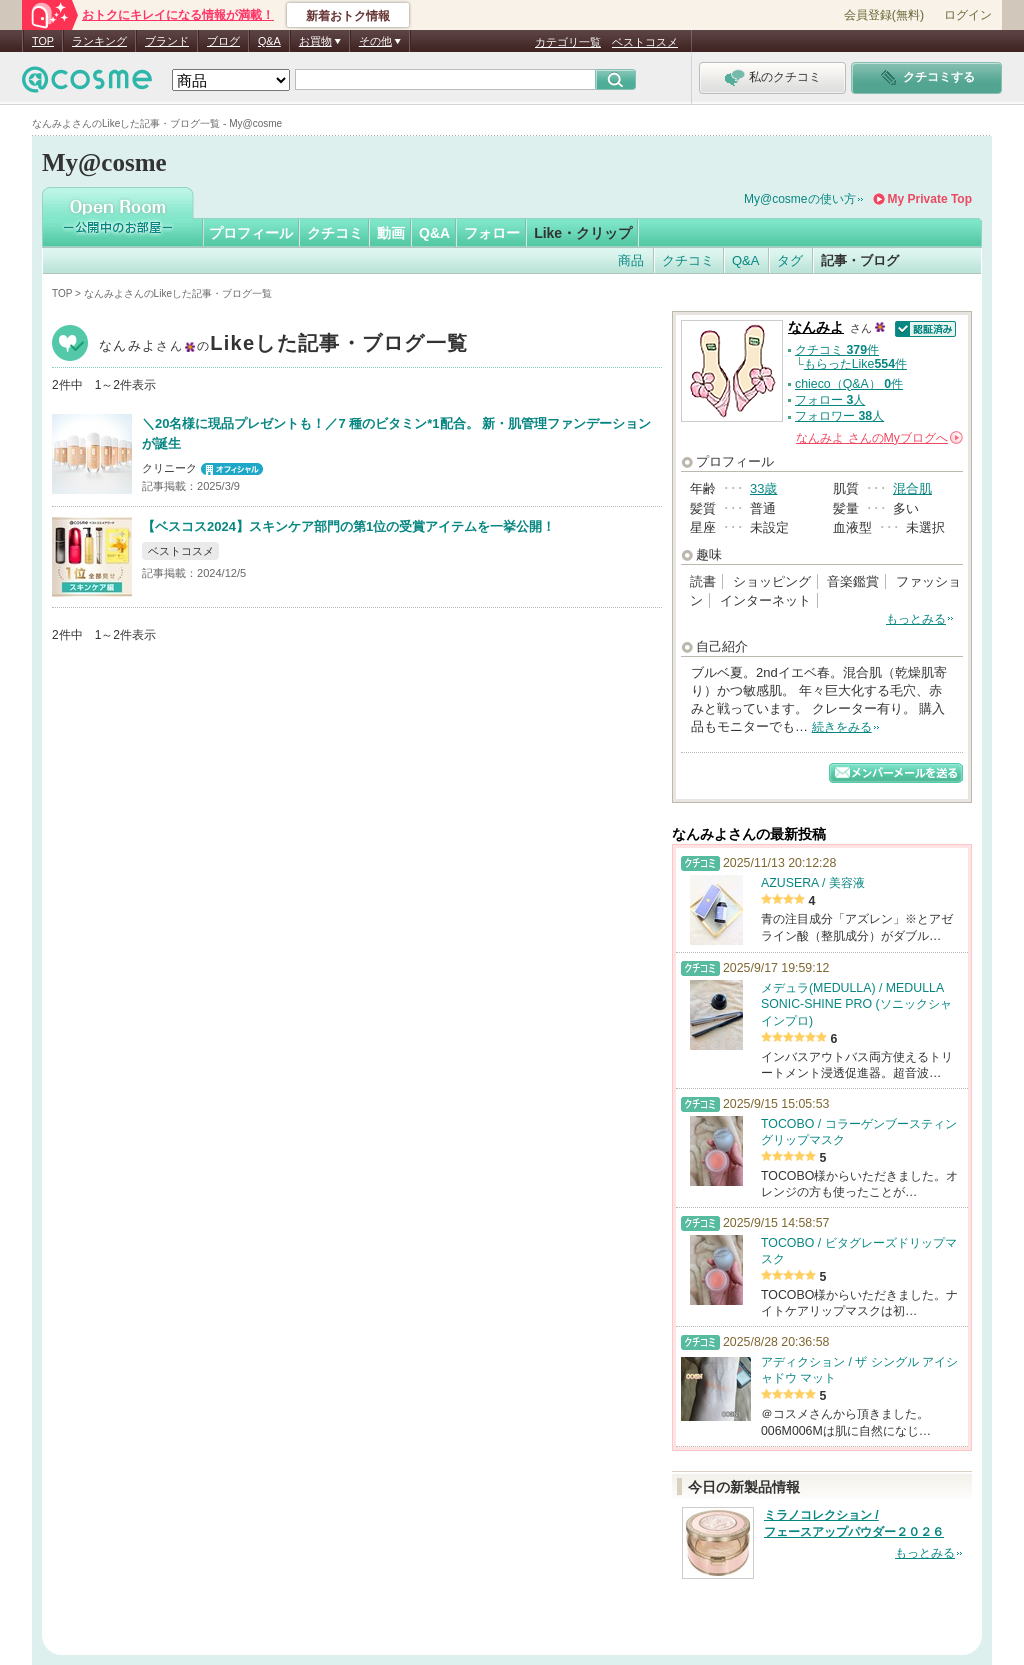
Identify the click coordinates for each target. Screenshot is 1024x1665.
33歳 (763, 488)
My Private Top (930, 199)
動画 (391, 233)
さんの (879, 438)
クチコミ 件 (837, 350)
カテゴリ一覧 (568, 42)
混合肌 (912, 488)
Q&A (269, 41)
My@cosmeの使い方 (800, 199)
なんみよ (283, 345)
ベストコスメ (645, 42)
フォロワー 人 (839, 416)
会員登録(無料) (884, 15)
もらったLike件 (855, 364)
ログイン (968, 15)
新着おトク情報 (348, 16)
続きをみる (842, 727)
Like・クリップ (583, 233)
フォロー (492, 233)
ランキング (99, 41)
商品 (631, 260)
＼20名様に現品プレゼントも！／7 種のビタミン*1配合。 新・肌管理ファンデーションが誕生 (396, 434)
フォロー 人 (830, 400)
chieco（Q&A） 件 (849, 384)
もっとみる (916, 619)
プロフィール (251, 233)
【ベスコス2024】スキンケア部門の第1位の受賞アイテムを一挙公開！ (348, 526)
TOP (43, 41)
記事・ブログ (860, 260)
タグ (790, 260)
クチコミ (335, 233)
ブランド (167, 41)
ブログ (223, 41)
